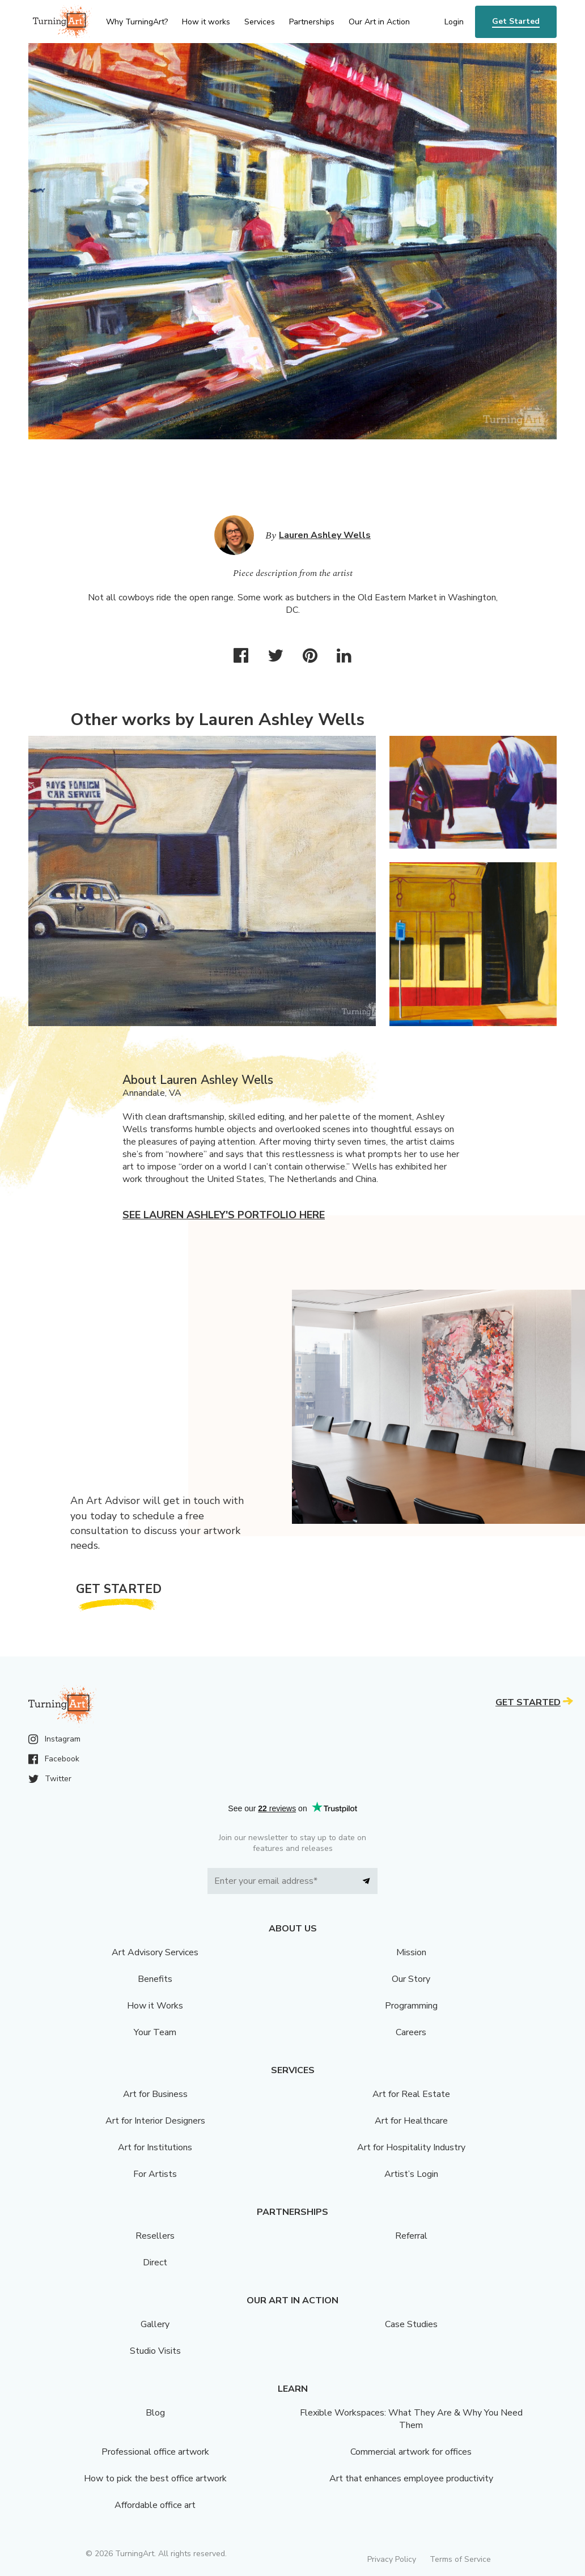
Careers (411, 2032)
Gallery (155, 2324)
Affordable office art (155, 2505)
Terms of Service (460, 2559)
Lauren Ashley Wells (325, 535)
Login (454, 21)
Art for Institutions (155, 2147)
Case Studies (411, 2324)
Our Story (411, 1979)
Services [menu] (259, 21)
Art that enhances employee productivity (411, 2478)
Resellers (155, 2236)
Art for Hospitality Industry (411, 2147)
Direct (155, 2262)
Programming (411, 2005)
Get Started (516, 21)
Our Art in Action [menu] (379, 21)
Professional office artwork (155, 2452)
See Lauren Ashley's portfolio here (223, 1215)
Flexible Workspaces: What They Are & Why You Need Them (411, 2418)
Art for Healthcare (411, 2121)
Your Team (155, 2032)
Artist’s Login (411, 2174)
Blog (155, 2412)
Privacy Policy (391, 2559)
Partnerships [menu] (311, 21)
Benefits (155, 1979)
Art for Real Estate (411, 2094)
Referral (411, 2236)
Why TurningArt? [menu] (137, 21)
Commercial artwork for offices (411, 2452)
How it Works (155, 2005)
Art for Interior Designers (155, 2121)
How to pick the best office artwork (155, 2478)
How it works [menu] (206, 21)
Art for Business (155, 2094)
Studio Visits (155, 2351)
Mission (411, 1952)
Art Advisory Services (155, 1952)
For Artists (155, 2174)
